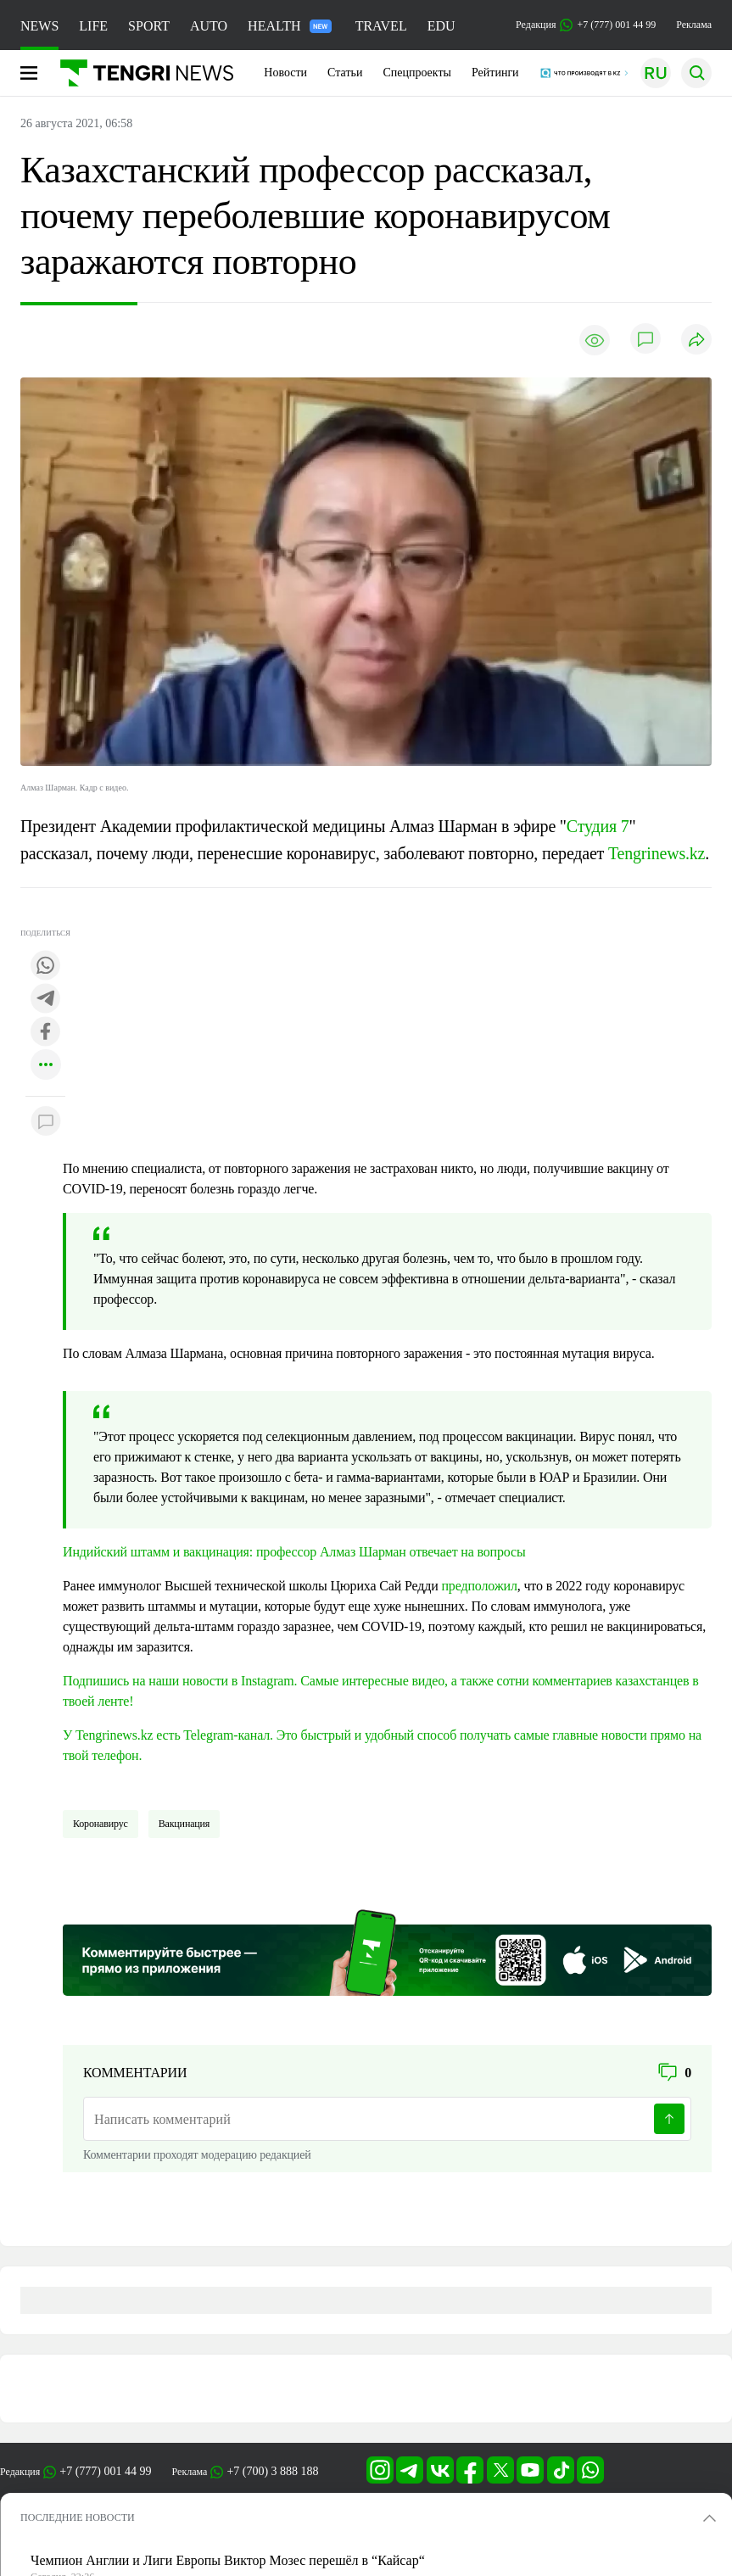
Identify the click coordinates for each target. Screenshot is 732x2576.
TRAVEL (381, 26)
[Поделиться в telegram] (46, 999)
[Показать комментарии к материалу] (46, 1121)
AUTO (208, 26)
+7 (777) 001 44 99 (105, 2471)
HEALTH (290, 26)
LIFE (93, 26)
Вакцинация (184, 1824)
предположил (479, 1586)
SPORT (149, 26)
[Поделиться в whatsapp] (46, 966)
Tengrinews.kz (656, 853)
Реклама (694, 25)
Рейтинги (495, 72)
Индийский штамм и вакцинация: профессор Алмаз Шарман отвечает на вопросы (294, 1552)
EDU (441, 26)
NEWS (39, 26)
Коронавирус (100, 1824)
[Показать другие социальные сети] (46, 1065)
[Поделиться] (696, 340)
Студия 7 (598, 826)
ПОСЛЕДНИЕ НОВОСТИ (77, 2517)
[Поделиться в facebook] (46, 1032)
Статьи (344, 72)
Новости (285, 72)
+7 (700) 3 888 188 (272, 2471)
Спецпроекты (417, 72)
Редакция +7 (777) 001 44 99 (586, 25)
